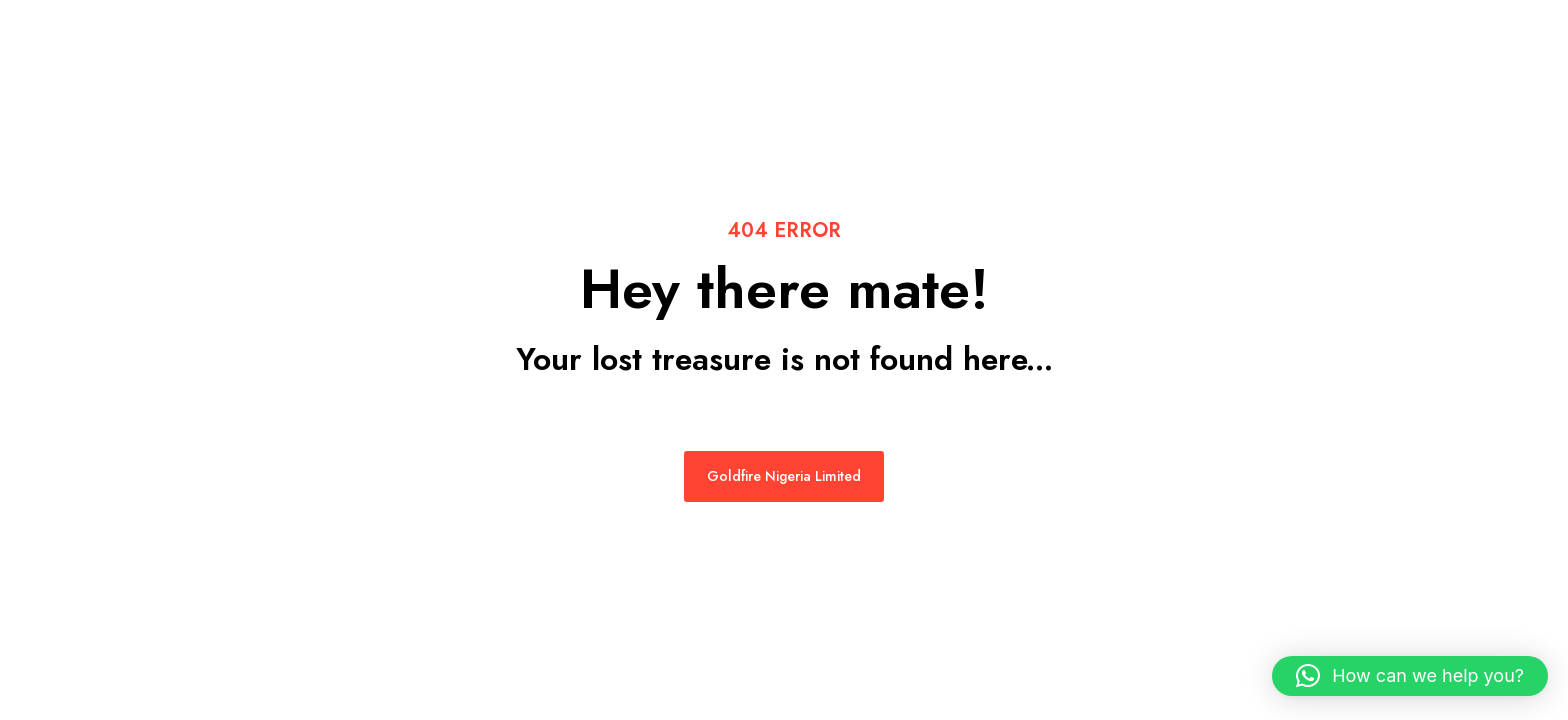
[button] (1410, 676)
